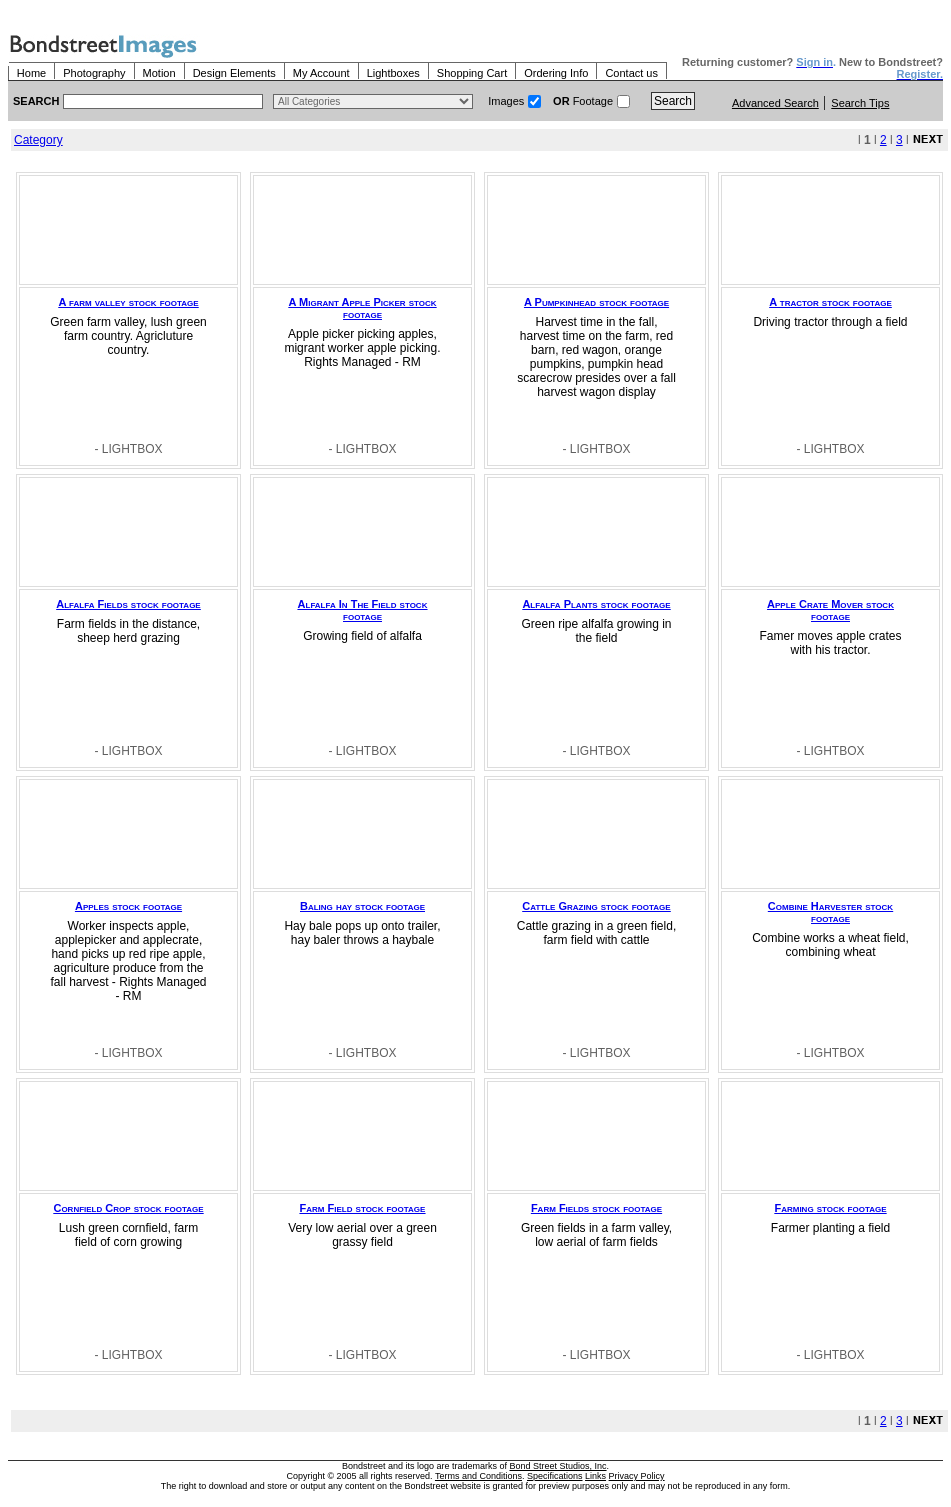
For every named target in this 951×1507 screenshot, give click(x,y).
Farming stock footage (830, 1208)
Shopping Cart (472, 73)
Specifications (555, 1476)
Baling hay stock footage (362, 906)
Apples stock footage (128, 906)
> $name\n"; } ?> (373, 101)
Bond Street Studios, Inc (558, 1466)
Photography (94, 73)
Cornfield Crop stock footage (128, 1208)
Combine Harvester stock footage (830, 912)
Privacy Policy (637, 1476)
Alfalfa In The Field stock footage (363, 610)
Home (31, 73)
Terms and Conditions (478, 1476)
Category (38, 140)
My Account (321, 73)
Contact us (631, 73)
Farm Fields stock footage (596, 1208)
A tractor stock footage (830, 302)
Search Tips (860, 103)
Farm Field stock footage (363, 1208)
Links (595, 1476)
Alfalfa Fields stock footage (128, 604)
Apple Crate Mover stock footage (830, 610)
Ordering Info (556, 73)
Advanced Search (775, 103)
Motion (159, 73)
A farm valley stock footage (128, 302)
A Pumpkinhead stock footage (596, 302)
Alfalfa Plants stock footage (596, 604)
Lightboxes (393, 73)
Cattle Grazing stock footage (596, 906)
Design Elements (234, 73)
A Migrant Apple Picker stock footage (362, 308)
